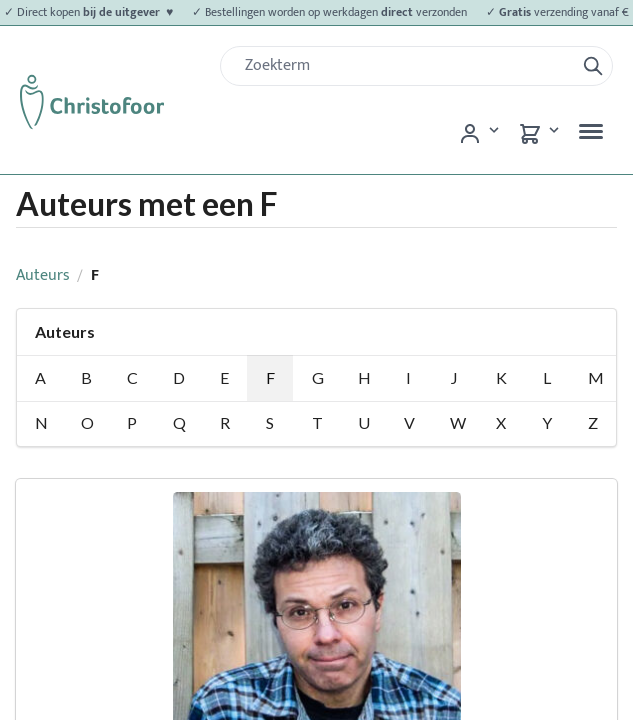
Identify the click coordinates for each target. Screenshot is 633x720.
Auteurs (43, 275)
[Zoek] (405, 66)
